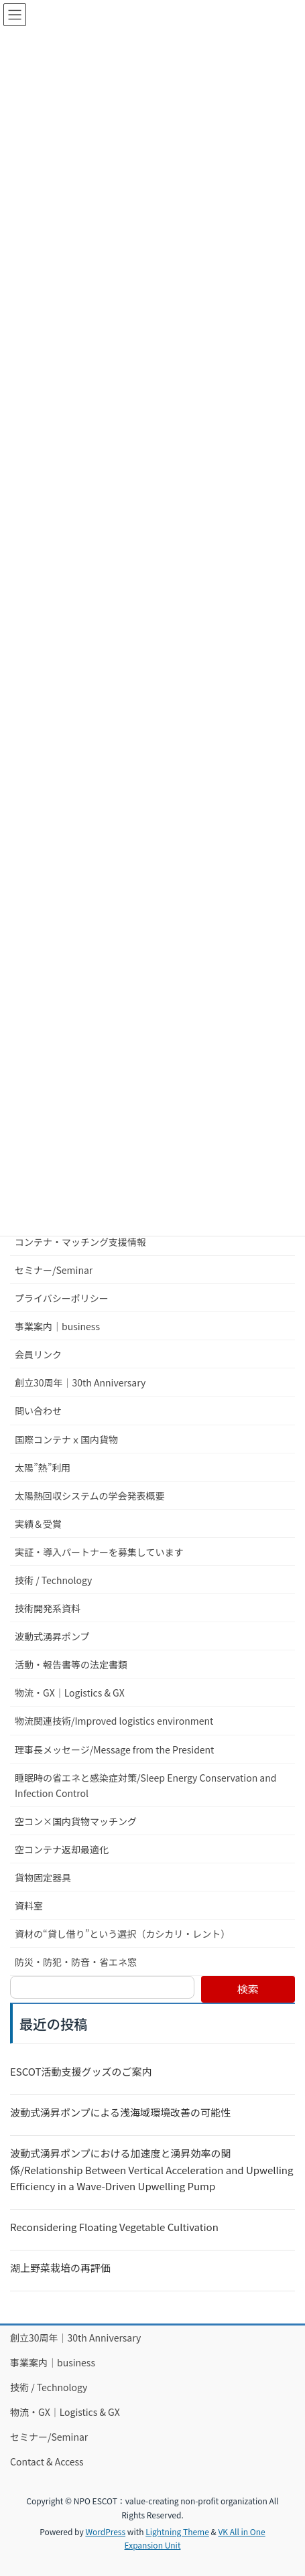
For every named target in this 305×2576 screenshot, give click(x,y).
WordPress (105, 2531)
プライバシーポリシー (62, 1298)
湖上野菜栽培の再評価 (60, 2268)
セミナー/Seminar (54, 1270)
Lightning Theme (177, 2531)
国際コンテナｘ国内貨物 (66, 1439)
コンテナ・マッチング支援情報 (80, 1241)
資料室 (29, 1905)
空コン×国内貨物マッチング (76, 1821)
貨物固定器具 (43, 1877)
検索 (248, 1989)
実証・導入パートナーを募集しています (99, 1552)
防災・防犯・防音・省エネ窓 (76, 1962)
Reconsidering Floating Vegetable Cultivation (114, 2227)
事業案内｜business (57, 1326)
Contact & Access (47, 2461)
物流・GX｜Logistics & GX (70, 1692)
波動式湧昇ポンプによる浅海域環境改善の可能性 (120, 2112)
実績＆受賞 (38, 1523)
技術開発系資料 (47, 1608)
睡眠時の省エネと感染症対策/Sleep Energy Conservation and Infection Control (145, 1785)
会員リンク (38, 1354)
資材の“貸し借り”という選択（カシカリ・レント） (122, 1933)
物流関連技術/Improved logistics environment (114, 1720)
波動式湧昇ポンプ (52, 1636)
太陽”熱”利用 (42, 1467)
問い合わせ (38, 1410)
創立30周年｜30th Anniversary (80, 1382)
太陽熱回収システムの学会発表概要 (90, 1495)
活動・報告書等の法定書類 (71, 1664)
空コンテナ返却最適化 (62, 1849)
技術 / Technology (53, 1580)
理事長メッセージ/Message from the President (114, 1749)
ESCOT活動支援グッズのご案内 (81, 2071)
